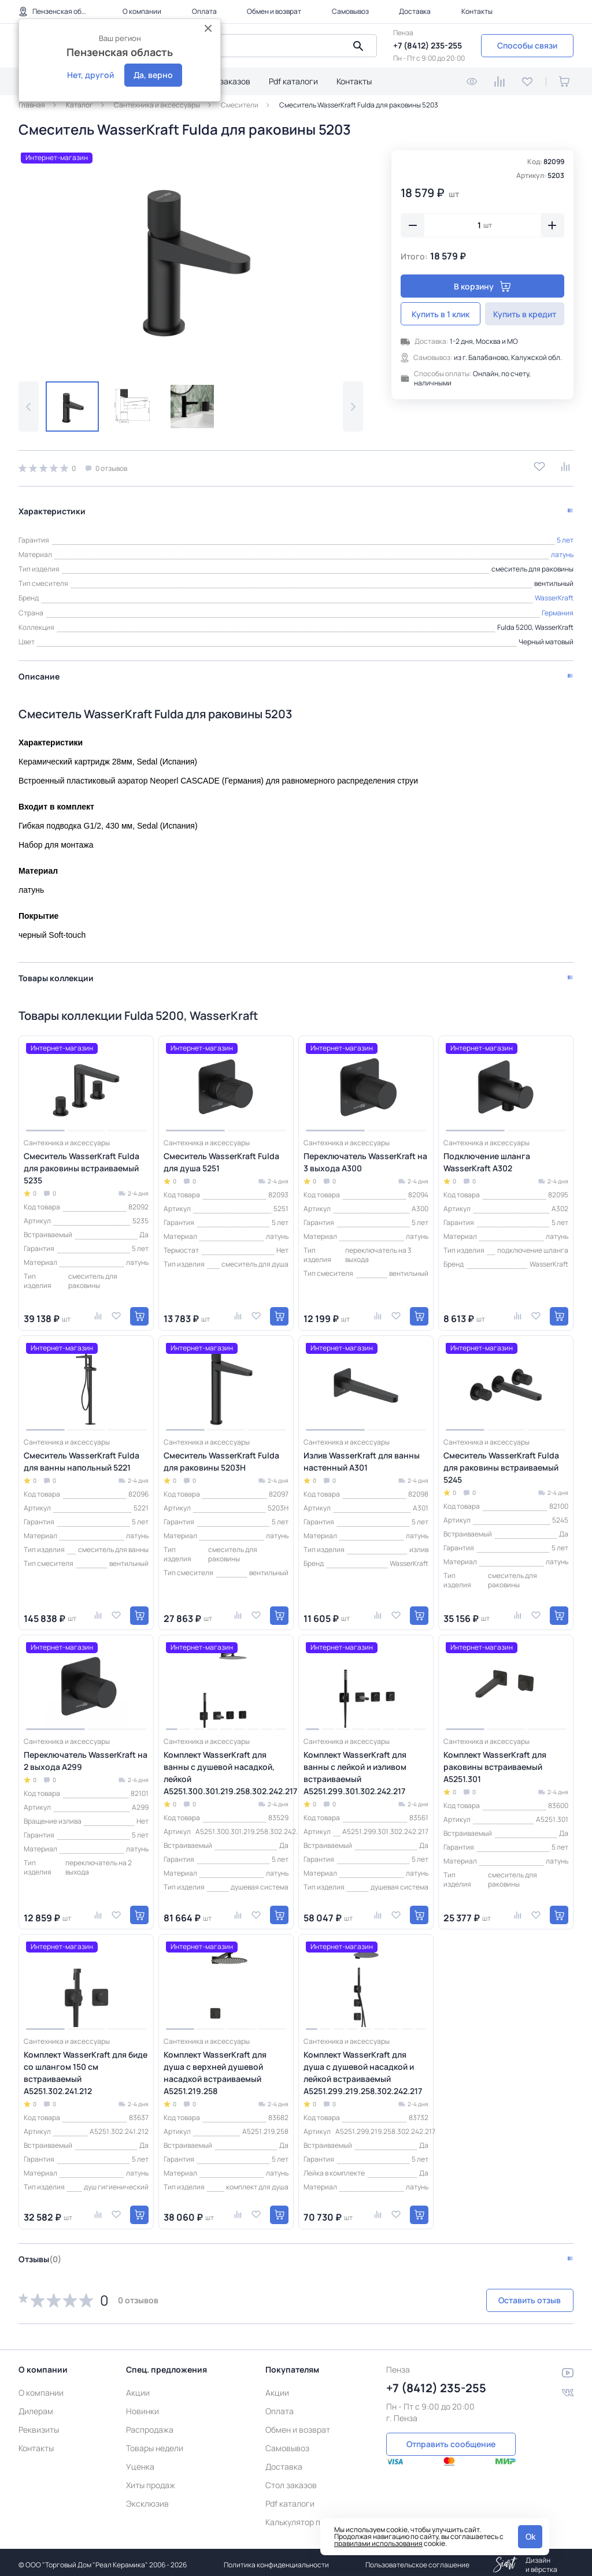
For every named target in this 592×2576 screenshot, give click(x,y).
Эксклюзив (147, 2498)
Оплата (204, 11)
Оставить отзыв (512, 2294)
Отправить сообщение (450, 2438)
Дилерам (35, 2405)
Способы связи (527, 45)
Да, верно (153, 74)
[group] (190, 256)
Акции (138, 2387)
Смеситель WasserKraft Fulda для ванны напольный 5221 (81, 1456)
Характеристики (52, 505)
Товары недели (154, 2442)
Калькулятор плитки (303, 2516)
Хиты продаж (150, 2479)
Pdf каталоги (293, 81)
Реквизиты (38, 2424)
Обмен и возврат (274, 11)
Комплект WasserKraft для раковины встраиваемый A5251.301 (494, 1761)
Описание (39, 671)
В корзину (482, 286)
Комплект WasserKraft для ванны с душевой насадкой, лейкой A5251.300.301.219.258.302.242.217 (226, 1767)
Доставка (415, 11)
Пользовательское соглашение (417, 2559)
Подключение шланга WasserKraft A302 (486, 1156)
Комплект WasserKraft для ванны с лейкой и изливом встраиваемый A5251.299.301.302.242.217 (355, 1767)
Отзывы (39, 2254)
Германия (558, 608)
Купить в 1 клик (440, 314)
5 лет (565, 535)
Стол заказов (224, 81)
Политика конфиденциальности (276, 2559)
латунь (562, 549)
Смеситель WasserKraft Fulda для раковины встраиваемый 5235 (81, 1163)
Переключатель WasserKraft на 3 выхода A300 (365, 1156)
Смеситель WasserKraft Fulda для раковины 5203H (221, 1456)
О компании (142, 11)
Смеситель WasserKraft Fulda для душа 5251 (221, 1156)
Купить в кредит (524, 314)
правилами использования (378, 2543)
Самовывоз (350, 11)
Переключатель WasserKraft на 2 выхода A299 (85, 1755)
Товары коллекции (56, 972)
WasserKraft (554, 593)
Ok (530, 2536)
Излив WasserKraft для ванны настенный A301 (362, 1456)
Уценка (140, 2461)
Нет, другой (90, 74)
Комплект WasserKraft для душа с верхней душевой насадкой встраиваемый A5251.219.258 (215, 2067)
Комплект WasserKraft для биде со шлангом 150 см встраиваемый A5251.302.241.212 (85, 2067)
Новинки (142, 2405)
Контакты (477, 11)
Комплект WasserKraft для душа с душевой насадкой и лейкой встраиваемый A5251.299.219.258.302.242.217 (363, 2067)
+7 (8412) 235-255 (427, 45)
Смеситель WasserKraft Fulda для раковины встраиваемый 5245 (501, 1462)
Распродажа (149, 2424)
